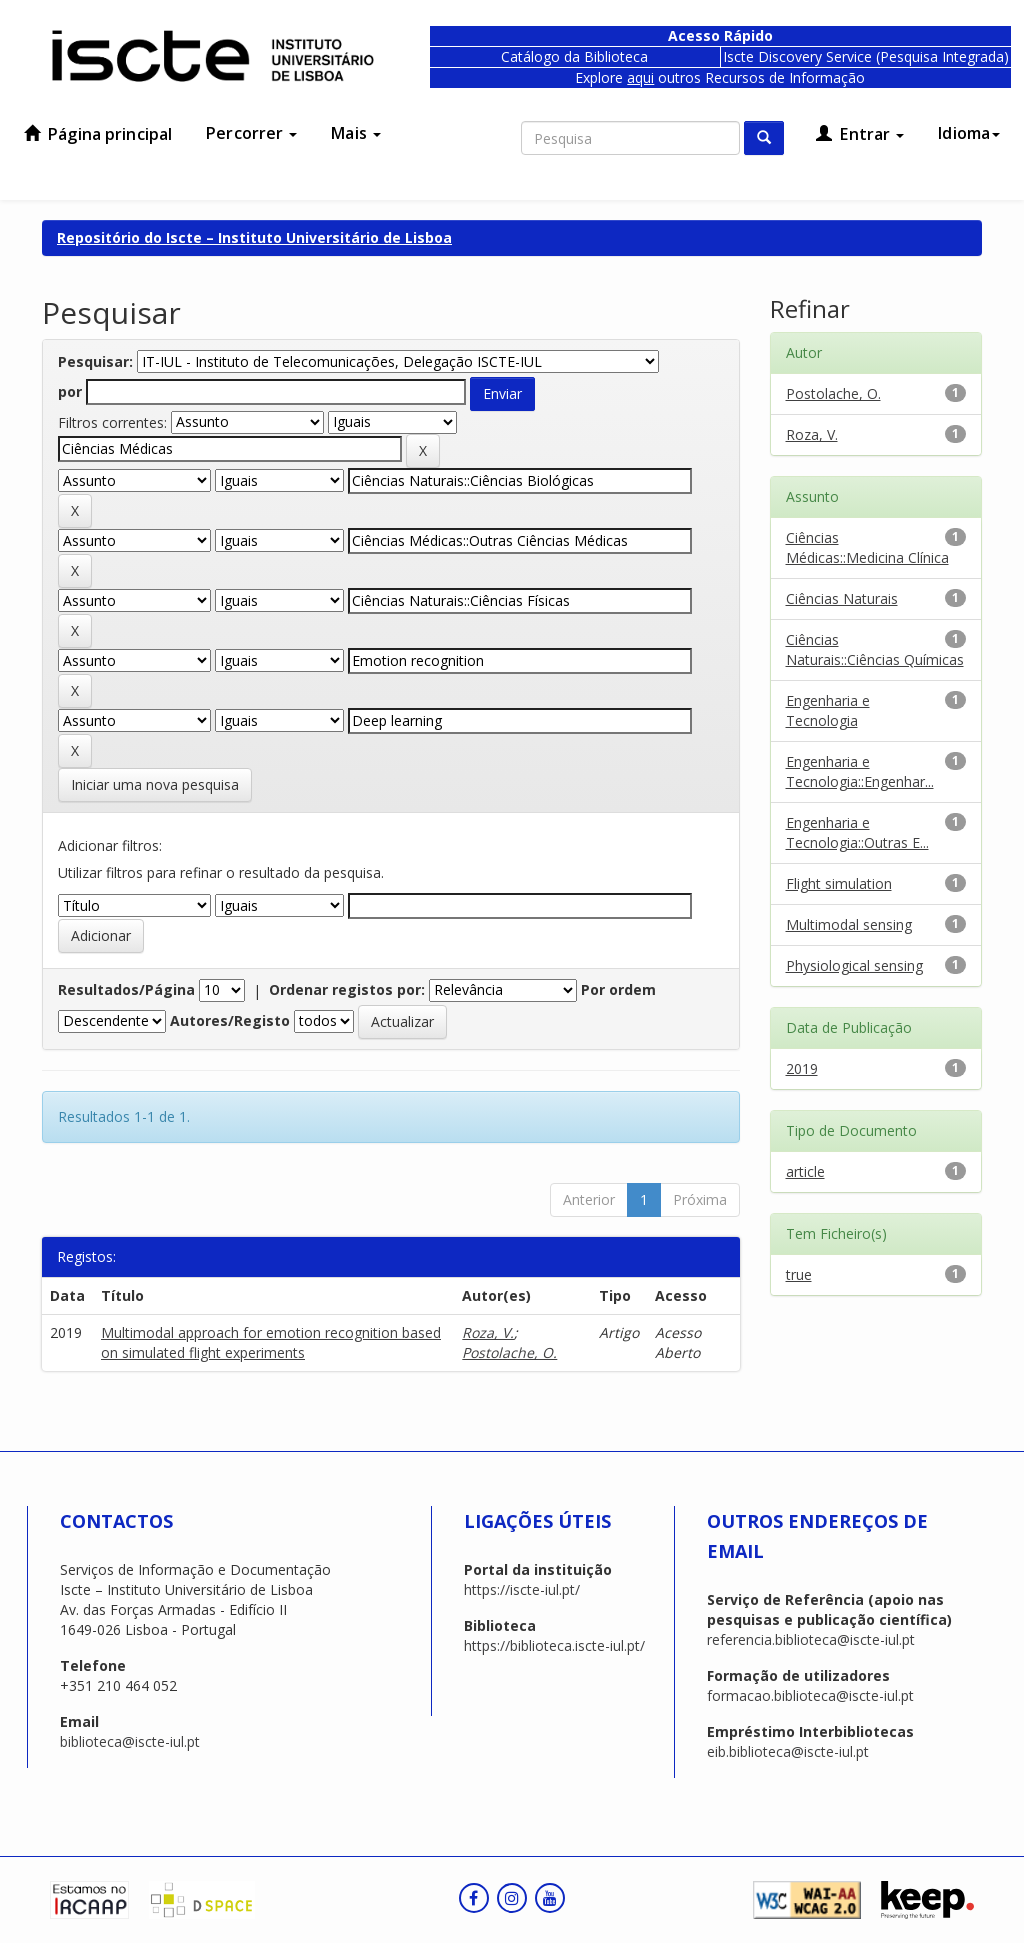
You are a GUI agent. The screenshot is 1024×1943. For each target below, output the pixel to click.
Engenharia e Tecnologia (828, 710)
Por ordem (618, 989)
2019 (802, 1068)
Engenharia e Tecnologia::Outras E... (857, 832)
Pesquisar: (95, 361)
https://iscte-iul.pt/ (522, 1589)
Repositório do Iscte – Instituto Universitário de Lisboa (254, 237)
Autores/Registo (230, 1020)
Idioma (969, 133)
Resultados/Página (126, 989)
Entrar (860, 134)
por (70, 391)
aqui (640, 77)
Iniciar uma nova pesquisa (155, 784)
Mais (356, 133)
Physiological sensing (854, 965)
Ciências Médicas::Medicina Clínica (867, 547)
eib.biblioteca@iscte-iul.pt (788, 1751)
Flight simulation (839, 883)
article (805, 1171)
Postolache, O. (509, 1352)
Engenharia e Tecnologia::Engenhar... (860, 771)
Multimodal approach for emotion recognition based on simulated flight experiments (271, 1342)
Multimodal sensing (849, 924)
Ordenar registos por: (347, 989)
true (799, 1274)
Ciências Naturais (842, 598)
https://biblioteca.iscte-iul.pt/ (554, 1645)
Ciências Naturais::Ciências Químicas (875, 649)
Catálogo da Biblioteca (574, 56)
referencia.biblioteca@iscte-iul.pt (811, 1639)
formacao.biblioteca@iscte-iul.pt (810, 1695)
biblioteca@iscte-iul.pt (130, 1741)
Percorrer (251, 133)
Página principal (98, 134)
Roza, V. (488, 1332)
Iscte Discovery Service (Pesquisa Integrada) (866, 56)
